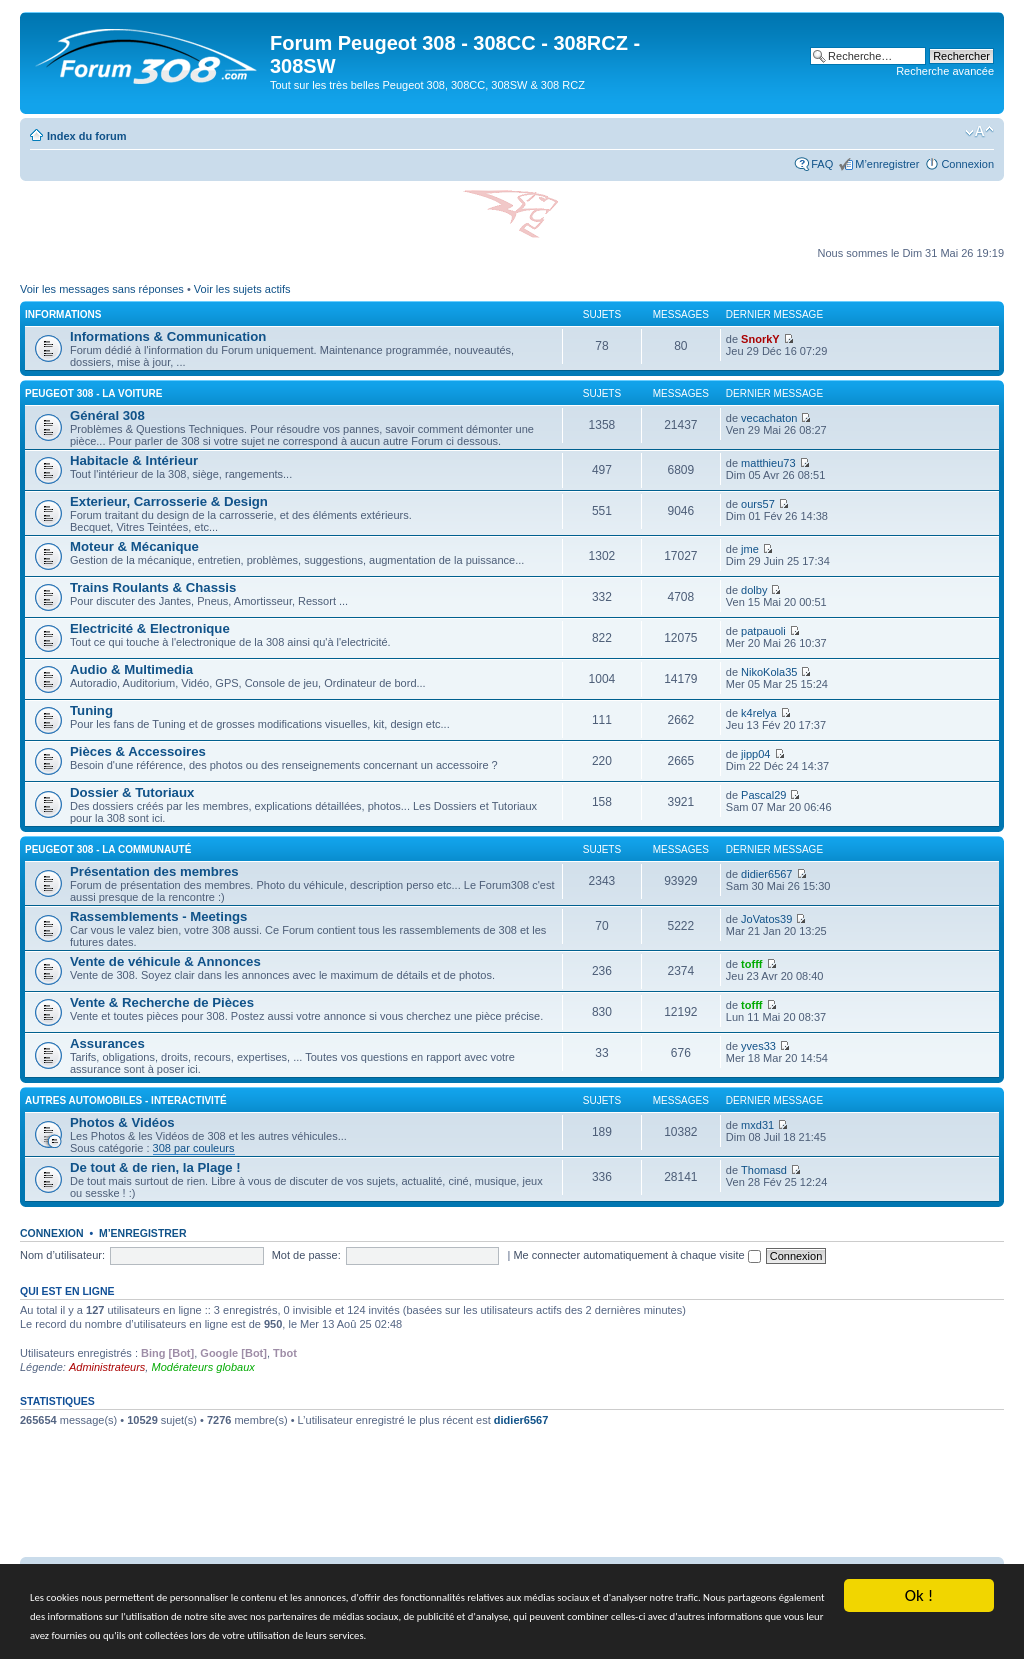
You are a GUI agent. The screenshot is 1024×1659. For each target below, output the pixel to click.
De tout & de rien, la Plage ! (155, 1167)
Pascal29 (763, 795)
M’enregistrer (887, 164)
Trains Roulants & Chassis (153, 587)
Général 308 (107, 415)
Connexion (967, 164)
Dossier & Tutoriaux (132, 792)
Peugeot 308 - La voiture (93, 393)
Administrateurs (107, 1367)
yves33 (758, 1046)
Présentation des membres (154, 871)
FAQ (822, 164)
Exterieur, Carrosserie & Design (169, 501)
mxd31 (757, 1125)
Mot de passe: (306, 1255)
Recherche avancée (945, 71)
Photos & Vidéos (122, 1122)
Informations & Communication (168, 336)
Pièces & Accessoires (138, 751)
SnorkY (760, 339)
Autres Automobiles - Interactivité (126, 1100)
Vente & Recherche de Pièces (162, 1002)
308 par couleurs (194, 1148)
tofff (751, 964)
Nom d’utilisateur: (62, 1255)
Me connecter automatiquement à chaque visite (636, 1255)
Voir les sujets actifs (242, 289)
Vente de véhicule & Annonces (165, 961)
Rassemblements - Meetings (158, 916)
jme (750, 549)
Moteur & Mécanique (134, 546)
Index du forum (86, 136)
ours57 (758, 504)
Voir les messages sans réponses (102, 289)
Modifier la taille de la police (979, 132)
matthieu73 (768, 463)
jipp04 (755, 754)
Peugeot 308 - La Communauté (108, 849)
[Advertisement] (512, 1499)
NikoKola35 (769, 672)
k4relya (758, 713)
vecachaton (769, 418)
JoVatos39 (766, 919)
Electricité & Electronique (150, 628)
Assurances (107, 1043)
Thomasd (764, 1170)
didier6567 (766, 874)
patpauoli (763, 631)
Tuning (91, 710)
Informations (63, 314)
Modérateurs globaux (202, 1367)
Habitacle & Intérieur (134, 460)
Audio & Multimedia (131, 669)
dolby (754, 590)
